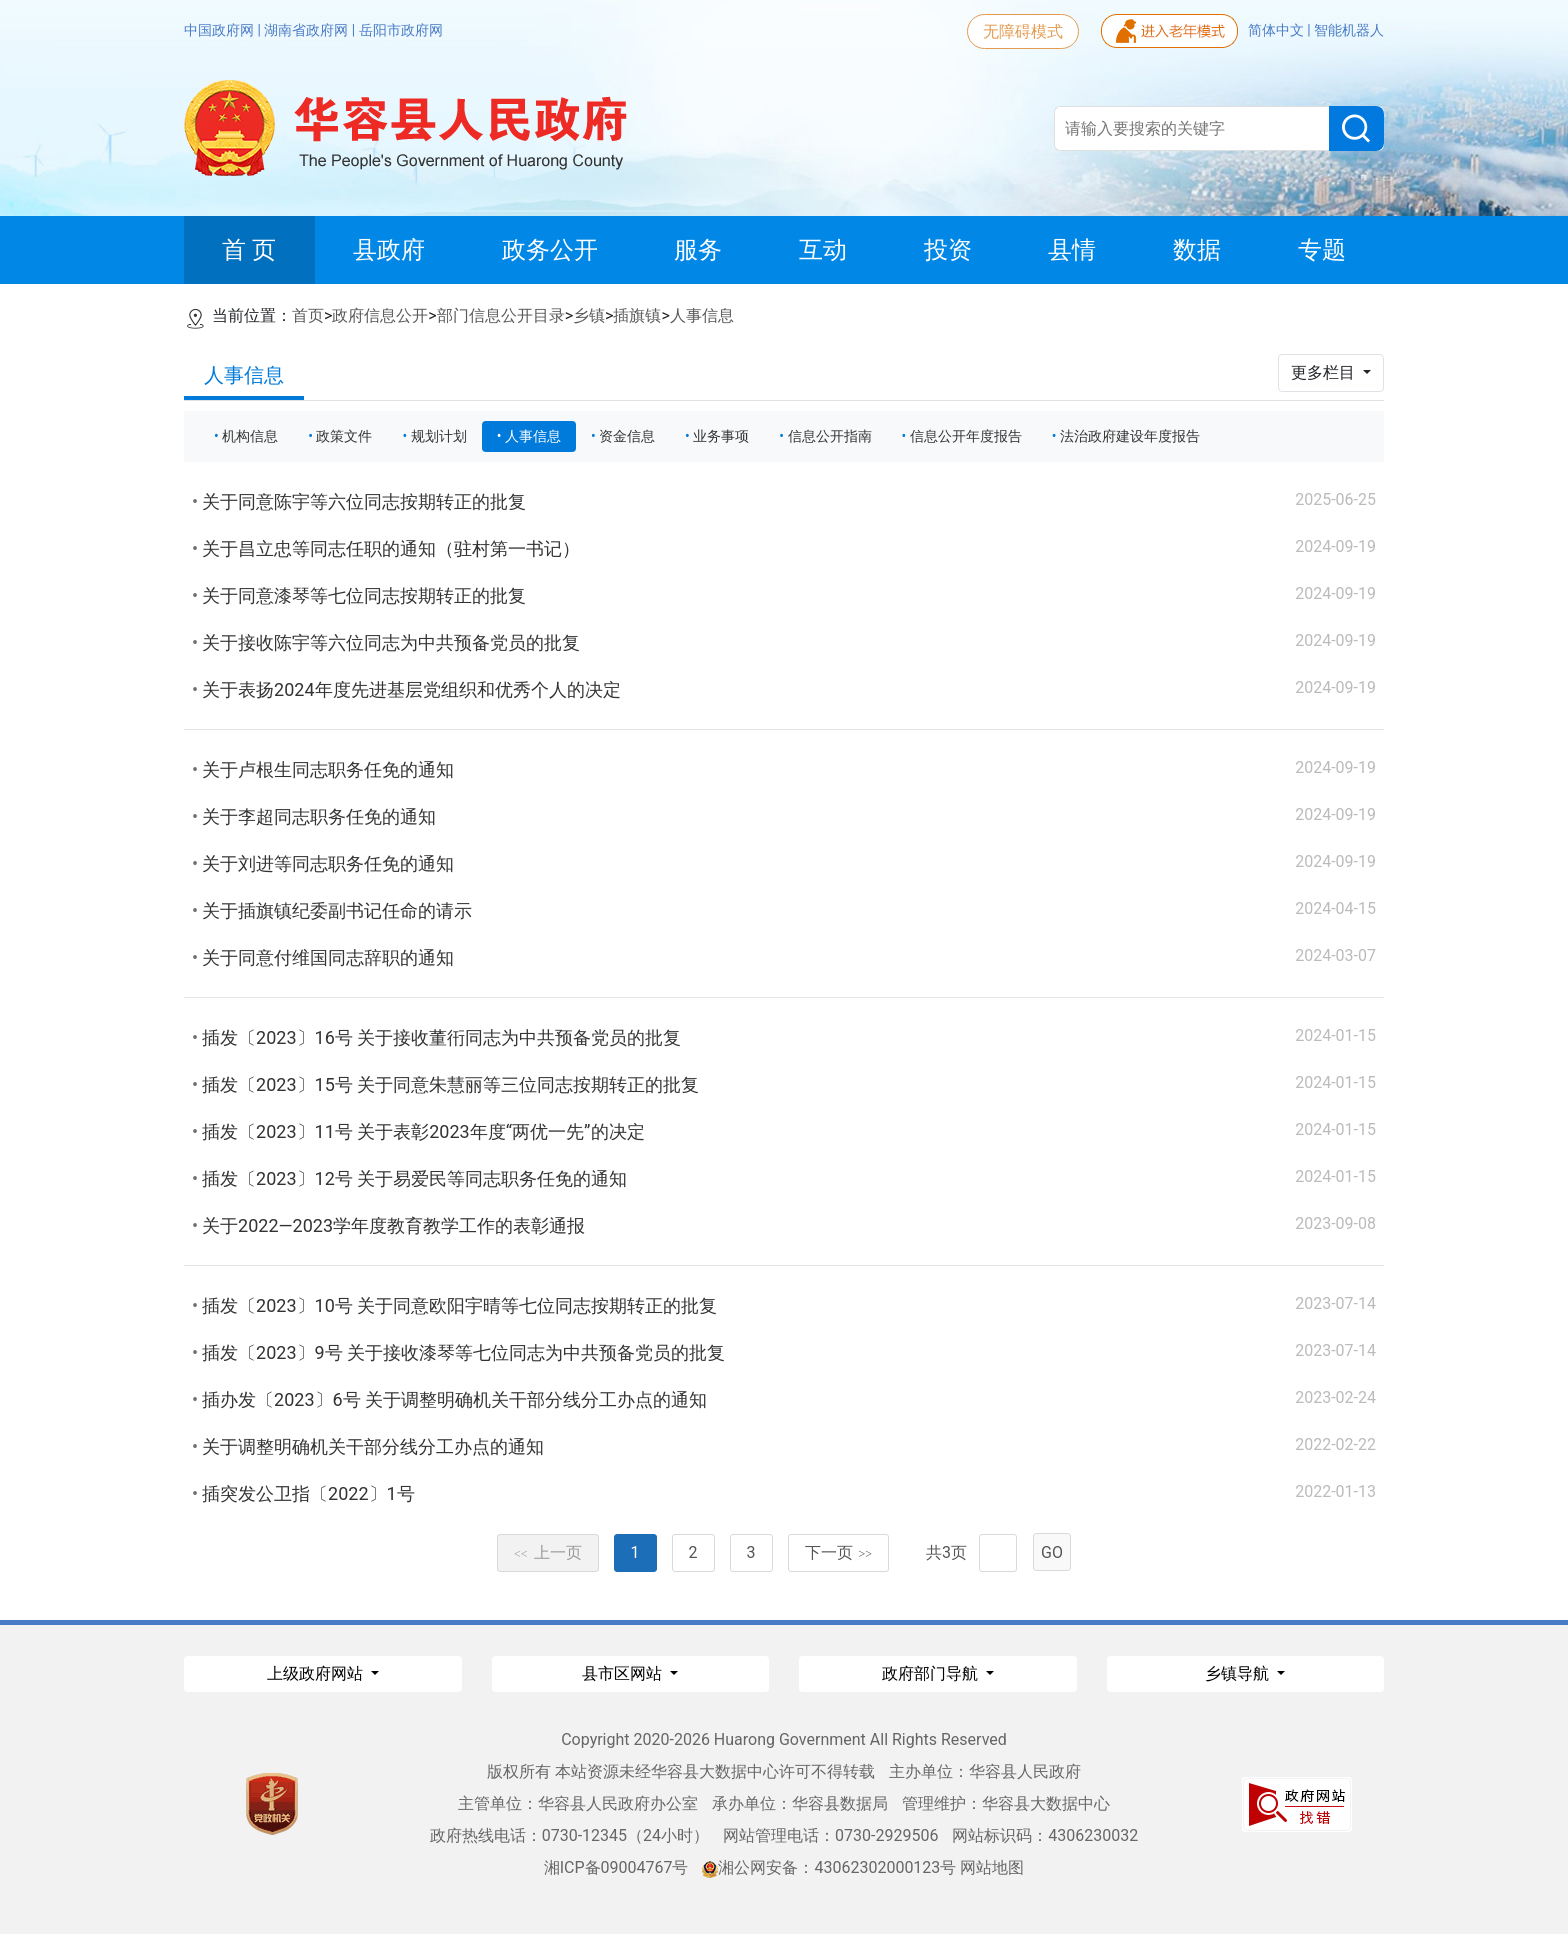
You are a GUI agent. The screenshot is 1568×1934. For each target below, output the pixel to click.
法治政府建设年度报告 (1130, 436)
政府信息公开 (380, 315)
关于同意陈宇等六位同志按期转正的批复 (364, 501)
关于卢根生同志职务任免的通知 (328, 769)
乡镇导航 (1239, 1673)
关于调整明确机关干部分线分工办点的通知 (373, 1446)
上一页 (548, 1552)
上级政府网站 (317, 1673)
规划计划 (439, 436)
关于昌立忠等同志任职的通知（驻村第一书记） (391, 548)
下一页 (839, 1552)
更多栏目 (1325, 372)
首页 (308, 315)
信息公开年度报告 (966, 436)
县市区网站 (624, 1673)
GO (1052, 1552)
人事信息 (702, 315)
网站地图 (992, 1867)
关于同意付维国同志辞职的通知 (328, 957)
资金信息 (627, 436)
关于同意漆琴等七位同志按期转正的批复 (364, 595)
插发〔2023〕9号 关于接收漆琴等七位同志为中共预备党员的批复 (463, 1352)
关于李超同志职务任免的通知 (319, 816)
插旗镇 (637, 315)
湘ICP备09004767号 (616, 1867)
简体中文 (1277, 30)
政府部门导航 (932, 1673)
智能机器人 (1349, 30)
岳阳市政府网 (401, 30)
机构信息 (250, 436)
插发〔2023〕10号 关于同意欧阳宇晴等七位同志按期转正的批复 (459, 1305)
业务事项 (721, 436)
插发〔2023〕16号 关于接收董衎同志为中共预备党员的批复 (441, 1037)
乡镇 (589, 315)
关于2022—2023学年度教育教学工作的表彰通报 (393, 1225)
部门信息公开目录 (501, 315)
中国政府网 (220, 30)
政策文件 (344, 436)
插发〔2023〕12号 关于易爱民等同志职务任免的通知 (414, 1178)
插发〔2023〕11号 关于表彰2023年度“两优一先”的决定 (423, 1131)
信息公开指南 (830, 436)
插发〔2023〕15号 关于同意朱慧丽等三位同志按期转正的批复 (450, 1084)
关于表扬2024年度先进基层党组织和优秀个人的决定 (411, 689)
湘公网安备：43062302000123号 (829, 1867)
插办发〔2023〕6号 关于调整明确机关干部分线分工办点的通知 (454, 1399)
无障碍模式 (1023, 31)
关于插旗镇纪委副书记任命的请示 (337, 910)
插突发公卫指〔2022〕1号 (308, 1493)
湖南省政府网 (307, 30)
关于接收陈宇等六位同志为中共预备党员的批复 (391, 642)
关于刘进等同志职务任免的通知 (328, 863)
